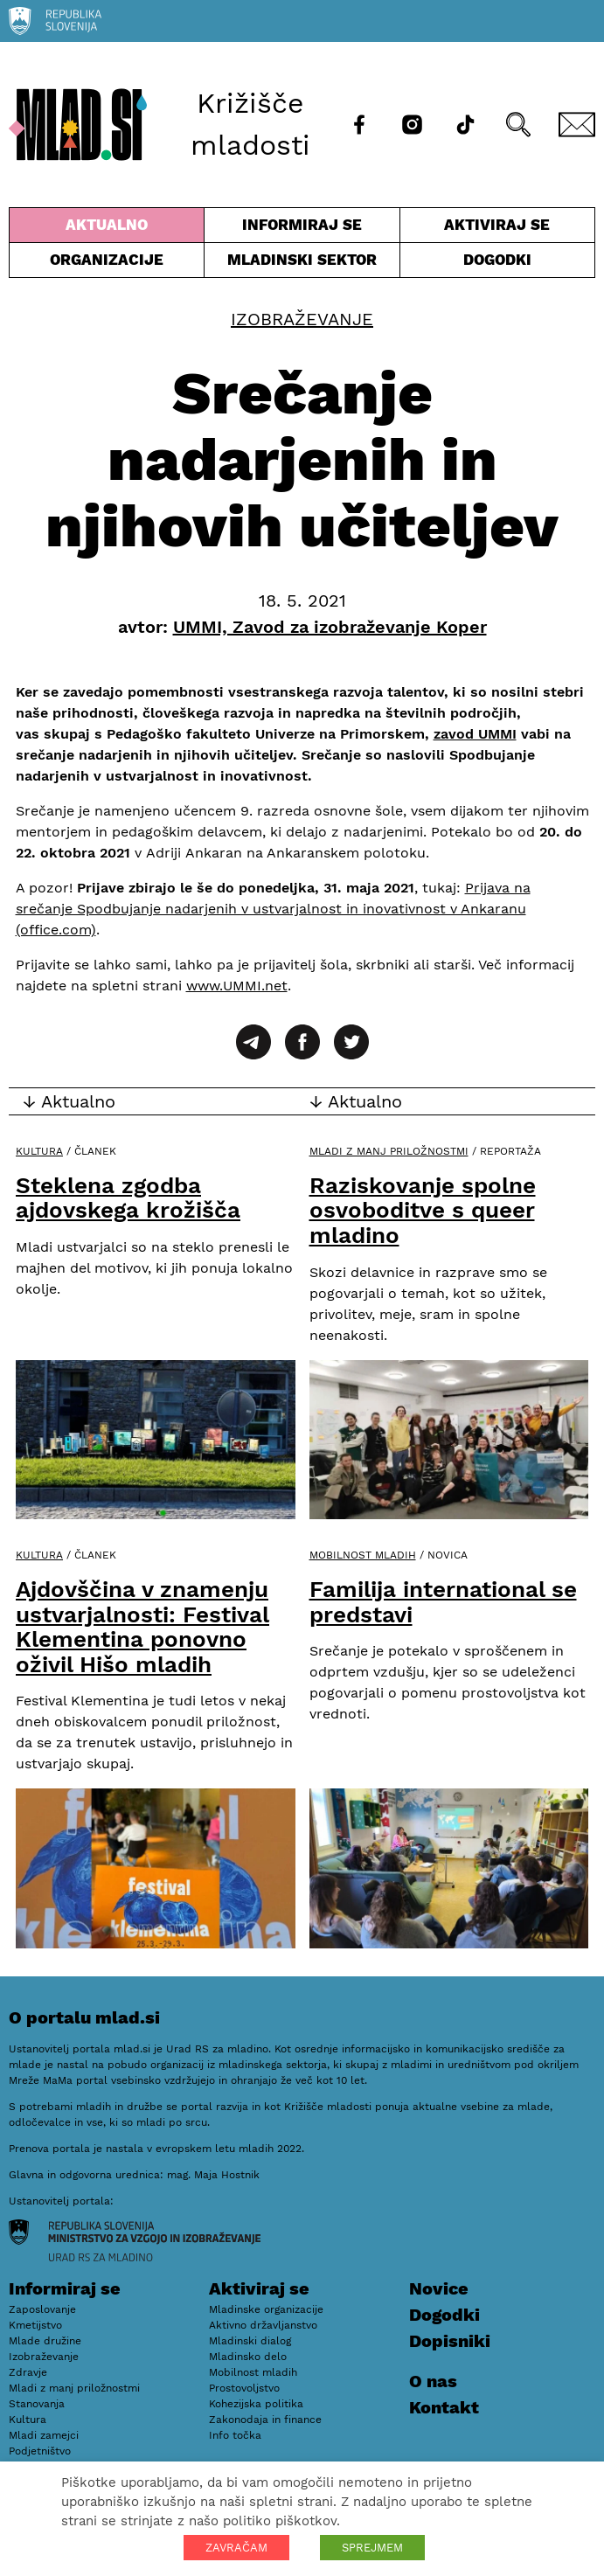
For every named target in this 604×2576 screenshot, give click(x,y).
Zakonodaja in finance (265, 2419)
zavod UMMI (475, 734)
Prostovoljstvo (244, 2388)
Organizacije (107, 264)
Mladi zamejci (44, 2435)
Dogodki (497, 259)
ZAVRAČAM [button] (236, 2547)
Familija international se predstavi (443, 1602)
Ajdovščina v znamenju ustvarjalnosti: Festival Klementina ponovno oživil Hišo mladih (142, 1626)
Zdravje (28, 2372)
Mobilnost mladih (362, 1555)
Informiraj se (302, 229)
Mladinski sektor (302, 264)
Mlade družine (45, 2341)
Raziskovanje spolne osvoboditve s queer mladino (422, 1210)
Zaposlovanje (42, 2309)
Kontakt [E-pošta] (444, 2407)
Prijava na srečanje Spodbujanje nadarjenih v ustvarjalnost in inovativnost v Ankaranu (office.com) (273, 908)
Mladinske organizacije (266, 2309)
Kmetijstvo (35, 2325)
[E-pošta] (577, 124)
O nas (433, 2381)
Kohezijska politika (256, 2404)
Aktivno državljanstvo (263, 2325)
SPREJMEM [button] (372, 2547)
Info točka (235, 2435)
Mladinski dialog (250, 2341)
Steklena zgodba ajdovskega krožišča (128, 1198)
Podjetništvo (40, 2451)
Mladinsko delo (248, 2356)
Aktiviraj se (497, 229)
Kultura (39, 1151)
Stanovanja (37, 2404)
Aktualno (107, 229)
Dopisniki (449, 2340)
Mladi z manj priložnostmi (389, 1151)
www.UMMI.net (237, 985)
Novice (439, 2288)
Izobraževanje (302, 319)
